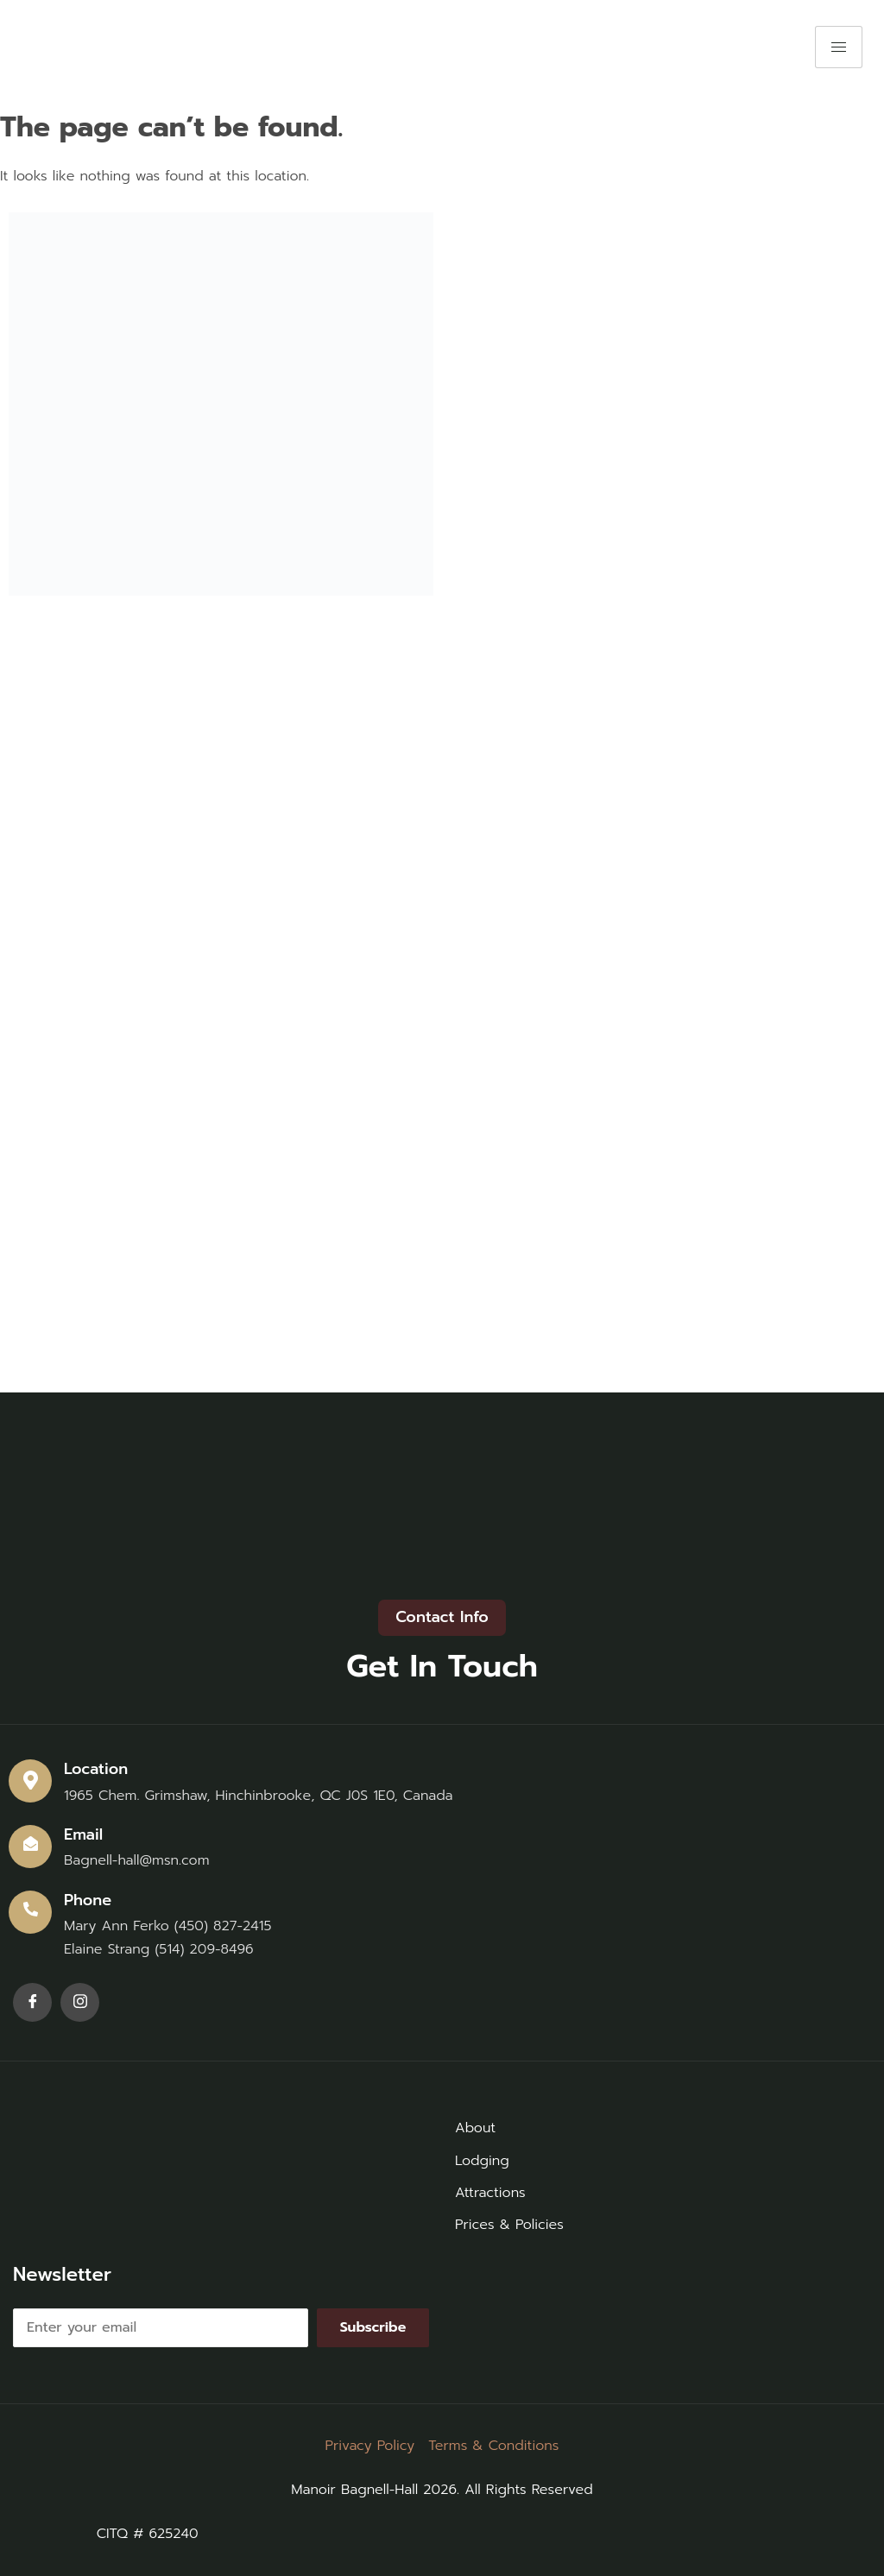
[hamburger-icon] (838, 47)
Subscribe (373, 2327)
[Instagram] (79, 2002)
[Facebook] (32, 2002)
